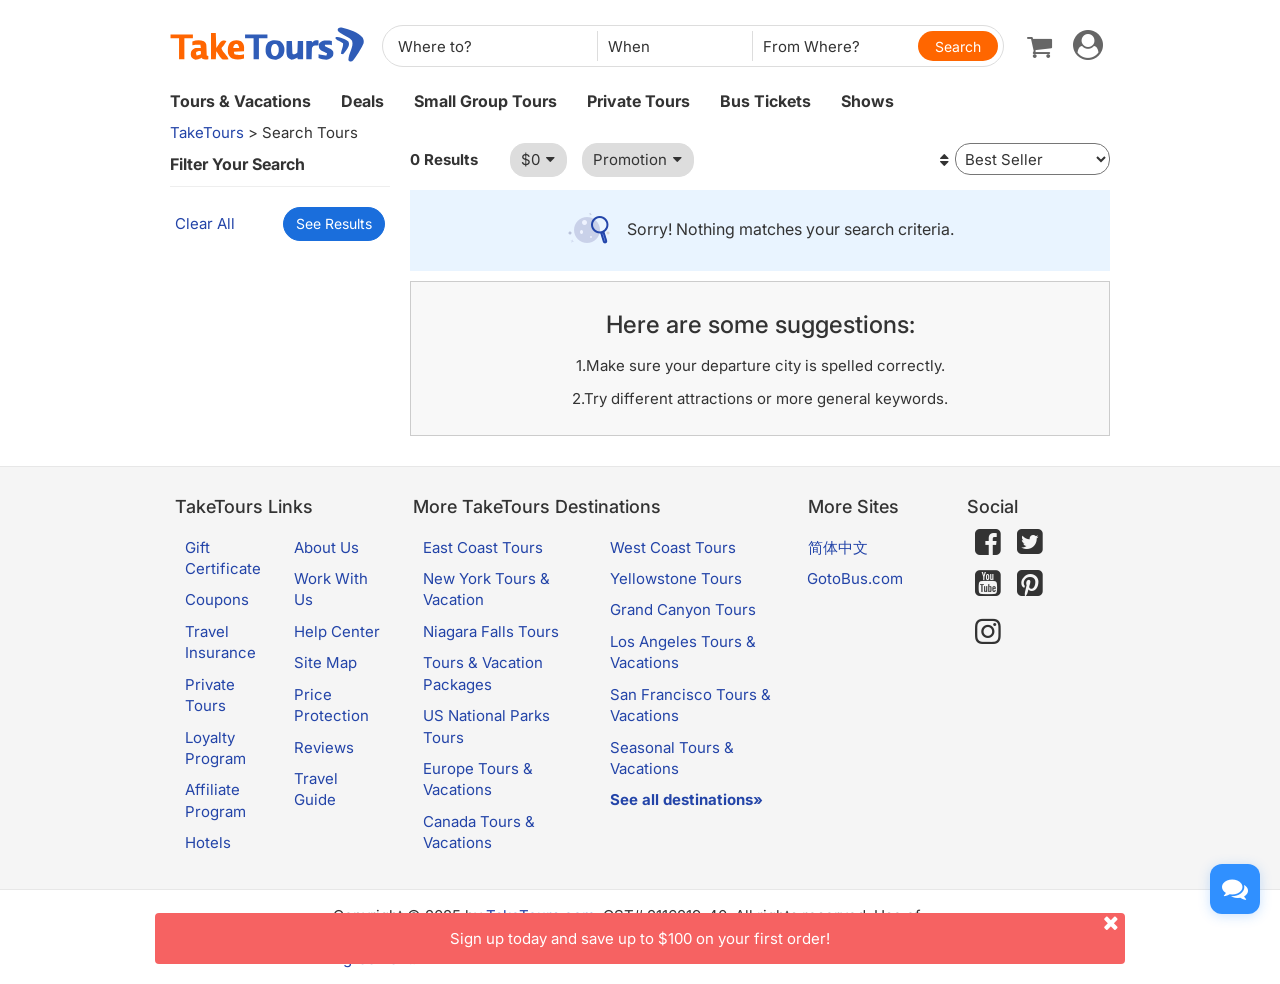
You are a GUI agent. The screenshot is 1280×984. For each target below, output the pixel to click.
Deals (362, 101)
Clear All (205, 223)
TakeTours (207, 132)
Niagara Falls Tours (491, 631)
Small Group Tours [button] (485, 101)
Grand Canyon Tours (683, 609)
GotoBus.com (855, 578)
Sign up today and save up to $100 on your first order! (787, 930)
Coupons (217, 599)
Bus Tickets (765, 101)
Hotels (208, 842)
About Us (326, 547)
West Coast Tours (673, 547)
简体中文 (838, 547)
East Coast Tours (483, 547)
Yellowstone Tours (676, 578)
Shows (867, 101)
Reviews (324, 747)
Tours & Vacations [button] (240, 101)
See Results (334, 223)
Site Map (325, 662)
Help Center (337, 631)
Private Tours (638, 101)
